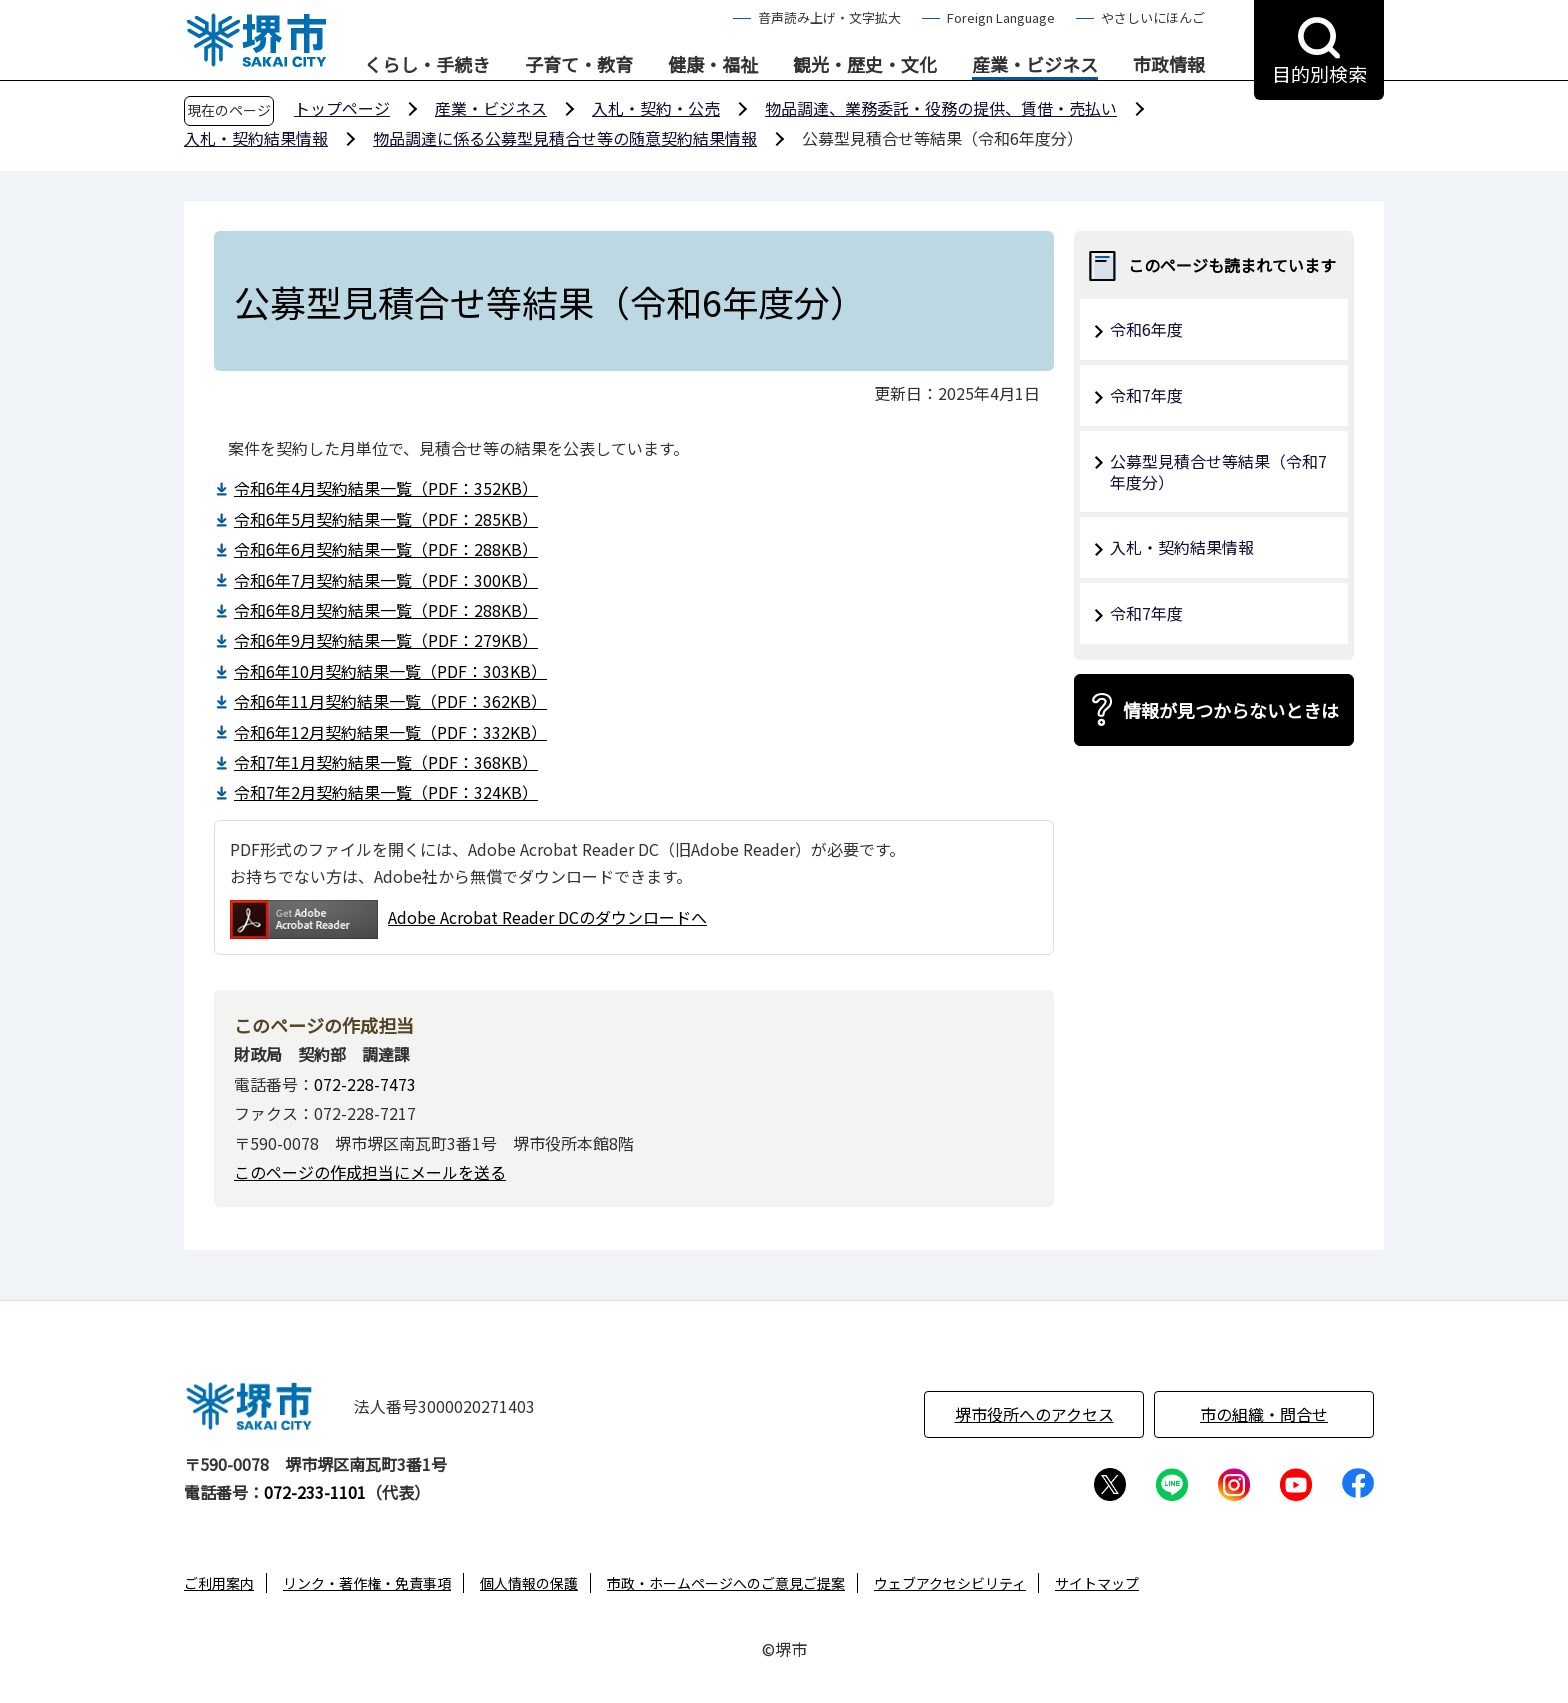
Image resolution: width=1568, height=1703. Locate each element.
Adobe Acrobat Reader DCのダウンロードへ (468, 919)
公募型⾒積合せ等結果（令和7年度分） (1218, 471)
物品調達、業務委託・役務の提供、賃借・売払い (941, 108)
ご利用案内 (219, 1583)
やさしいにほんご (1153, 17)
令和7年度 (1146, 395)
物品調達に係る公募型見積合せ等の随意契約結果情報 (565, 138)
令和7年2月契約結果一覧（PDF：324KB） (386, 792)
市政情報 (1169, 65)
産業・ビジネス (1035, 65)
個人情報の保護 (529, 1583)
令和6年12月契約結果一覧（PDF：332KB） (390, 732)
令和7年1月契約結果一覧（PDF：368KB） (386, 762)
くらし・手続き (427, 65)
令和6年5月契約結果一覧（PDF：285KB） (386, 519)
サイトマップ (1097, 1583)
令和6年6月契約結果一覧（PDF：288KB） (386, 549)
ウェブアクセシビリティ (950, 1583)
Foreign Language (1001, 17)
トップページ (342, 108)
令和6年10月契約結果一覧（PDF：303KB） (390, 671)
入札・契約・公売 (656, 108)
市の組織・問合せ (1264, 1414)
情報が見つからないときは (1231, 710)
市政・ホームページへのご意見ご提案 (726, 1583)
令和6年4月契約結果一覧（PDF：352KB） (386, 488)
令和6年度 (1146, 329)
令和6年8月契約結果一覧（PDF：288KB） (386, 610)
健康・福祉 (713, 65)
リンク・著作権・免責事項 (367, 1583)
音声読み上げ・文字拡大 (829, 17)
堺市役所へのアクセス (1034, 1414)
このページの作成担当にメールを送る (370, 1172)
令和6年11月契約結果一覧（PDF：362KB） (390, 701)
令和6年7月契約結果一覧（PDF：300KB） (386, 580)
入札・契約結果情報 (256, 138)
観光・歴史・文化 (865, 65)
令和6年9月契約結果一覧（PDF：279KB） (386, 640)
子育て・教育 (579, 65)
